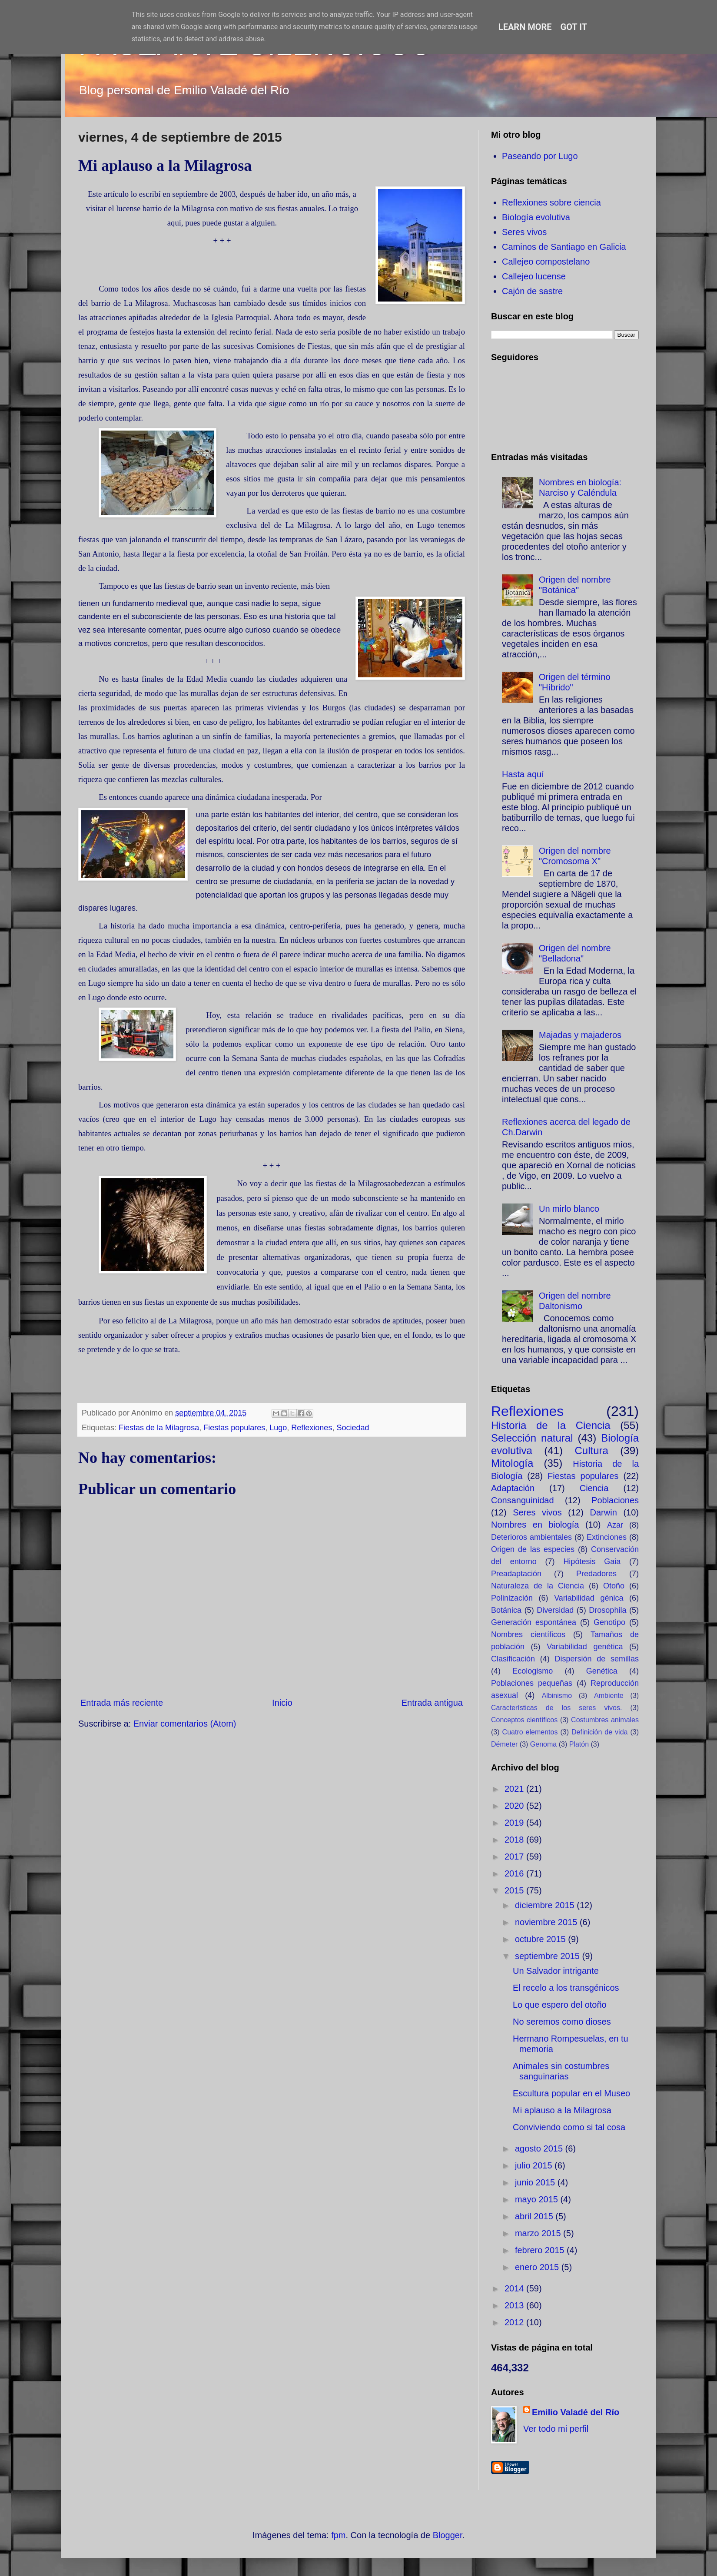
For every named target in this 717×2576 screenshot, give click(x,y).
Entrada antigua (432, 1702)
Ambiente (609, 1695)
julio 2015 (534, 2165)
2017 (515, 1856)
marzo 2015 (539, 2233)
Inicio (282, 1702)
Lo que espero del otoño (560, 2004)
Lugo (278, 1427)
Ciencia (594, 1488)
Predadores (596, 1573)
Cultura (591, 1450)
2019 (515, 1822)
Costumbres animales (605, 1720)
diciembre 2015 (546, 1905)
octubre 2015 (541, 1939)
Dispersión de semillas (596, 1658)
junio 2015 (536, 2182)
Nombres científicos (528, 1634)
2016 (515, 1873)
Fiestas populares (234, 1427)
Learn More (525, 27)
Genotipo (609, 1622)
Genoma (543, 1744)
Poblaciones (615, 1500)
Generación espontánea (533, 1622)
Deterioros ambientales (531, 1537)
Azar (615, 1525)
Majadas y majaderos (580, 1035)
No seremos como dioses (562, 2021)
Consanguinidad (522, 1500)
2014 (515, 2288)
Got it (574, 27)
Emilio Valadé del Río (575, 2412)
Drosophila (607, 1610)
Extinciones (607, 1537)
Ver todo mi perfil (555, 2428)
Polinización (512, 1598)
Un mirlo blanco (569, 1208)
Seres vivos (524, 232)
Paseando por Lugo (540, 156)
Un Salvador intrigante (556, 1971)
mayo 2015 (538, 2199)
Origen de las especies (532, 1549)
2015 (515, 1890)
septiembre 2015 (548, 1956)
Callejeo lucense (534, 276)
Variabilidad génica (588, 1598)
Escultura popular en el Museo (571, 2093)
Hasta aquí (523, 774)
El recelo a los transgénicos (566, 1988)
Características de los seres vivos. (556, 1707)
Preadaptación (516, 1573)
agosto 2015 (540, 2148)
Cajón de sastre (532, 291)
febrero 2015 (541, 2250)
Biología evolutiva (536, 217)
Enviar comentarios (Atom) (184, 1723)
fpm (338, 2535)
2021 (515, 1789)
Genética (601, 1671)
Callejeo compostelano (546, 261)
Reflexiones (311, 1427)
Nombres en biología (535, 1524)
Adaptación (512, 1488)
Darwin (603, 1512)
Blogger (447, 2535)
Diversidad (555, 1610)
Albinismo (557, 1695)
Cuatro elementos (530, 1732)
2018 (515, 1839)
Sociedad (352, 1427)
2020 (515, 1805)
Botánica (506, 1610)
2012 (515, 2322)
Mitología (512, 1463)
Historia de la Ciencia (551, 1425)
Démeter (504, 1744)
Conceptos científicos (524, 1720)
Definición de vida (599, 1732)
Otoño (613, 1585)
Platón (579, 1744)
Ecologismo (532, 1671)
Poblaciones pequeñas (531, 1683)
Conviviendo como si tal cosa (569, 2127)
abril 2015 (535, 2216)
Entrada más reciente (121, 1702)
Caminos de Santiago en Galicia (564, 247)
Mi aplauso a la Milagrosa (562, 2110)
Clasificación (513, 1658)
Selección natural (532, 1438)
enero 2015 (538, 2267)
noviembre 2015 (547, 1922)
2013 (515, 2305)
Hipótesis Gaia (592, 1561)
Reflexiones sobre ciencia (551, 202)
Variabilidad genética (585, 1646)
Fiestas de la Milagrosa (159, 1427)
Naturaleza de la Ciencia (537, 1585)
